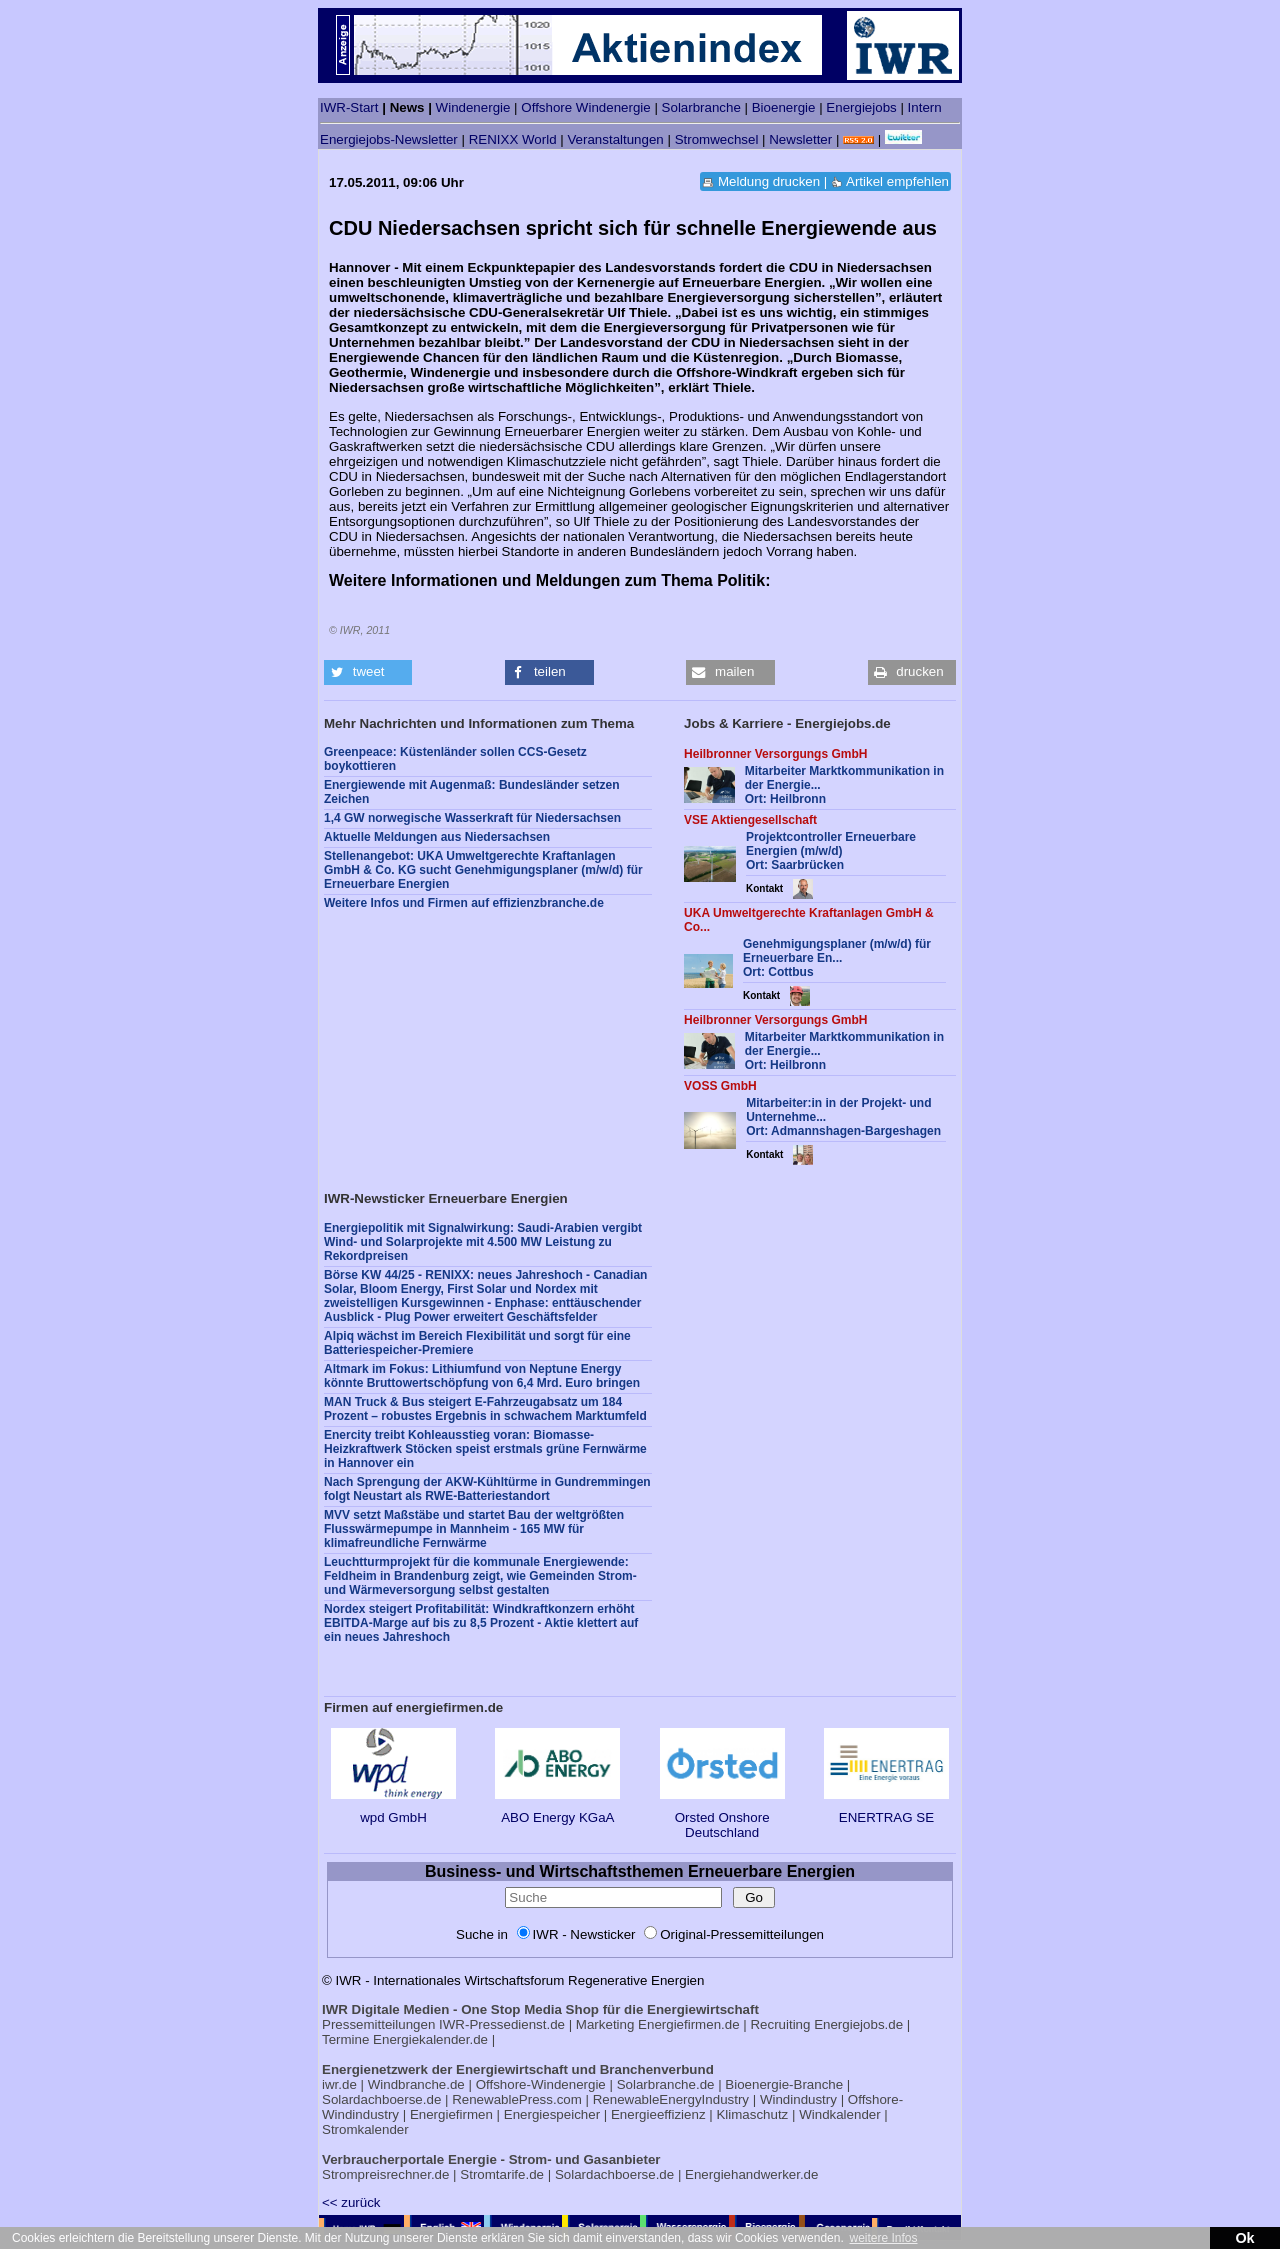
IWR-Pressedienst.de (502, 2024)
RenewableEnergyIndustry (671, 2099)
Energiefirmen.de (689, 2024)
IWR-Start (349, 107)
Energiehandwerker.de (751, 2174)
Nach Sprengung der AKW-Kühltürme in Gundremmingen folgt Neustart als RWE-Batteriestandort (487, 1489)
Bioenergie (784, 107)
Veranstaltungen (615, 139)
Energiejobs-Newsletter (389, 139)
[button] (368, 672)
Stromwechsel (717, 139)
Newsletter (800, 139)
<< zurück (351, 2202)
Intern (925, 107)
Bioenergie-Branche (784, 2084)
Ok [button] (1244, 2238)
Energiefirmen (451, 2114)
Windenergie (473, 107)
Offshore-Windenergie (541, 2084)
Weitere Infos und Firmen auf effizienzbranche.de (464, 903)
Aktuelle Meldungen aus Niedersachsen (437, 837)
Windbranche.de (416, 2084)
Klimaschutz (752, 2114)
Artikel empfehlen (897, 181)
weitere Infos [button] (883, 2238)
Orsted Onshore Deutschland (722, 1817)
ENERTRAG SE (886, 1810)
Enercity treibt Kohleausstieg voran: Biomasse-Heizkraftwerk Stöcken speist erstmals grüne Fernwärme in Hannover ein (485, 1449)
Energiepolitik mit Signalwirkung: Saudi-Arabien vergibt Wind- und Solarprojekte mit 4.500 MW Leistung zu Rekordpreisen (483, 1242)
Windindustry (798, 2099)
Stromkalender (365, 2129)
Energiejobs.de (858, 2024)
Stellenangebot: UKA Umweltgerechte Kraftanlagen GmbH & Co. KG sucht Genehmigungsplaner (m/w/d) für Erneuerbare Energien (483, 870)
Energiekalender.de (430, 2039)
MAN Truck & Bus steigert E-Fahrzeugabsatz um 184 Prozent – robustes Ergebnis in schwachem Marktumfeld (485, 1409)
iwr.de (339, 2084)
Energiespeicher (552, 2114)
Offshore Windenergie (585, 107)
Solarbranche (701, 107)
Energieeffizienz (658, 2114)
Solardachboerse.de (381, 2099)
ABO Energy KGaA (557, 1810)
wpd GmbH (393, 1810)
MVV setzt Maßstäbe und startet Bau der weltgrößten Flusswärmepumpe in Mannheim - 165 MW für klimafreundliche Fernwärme (474, 1529)
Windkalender (840, 2114)
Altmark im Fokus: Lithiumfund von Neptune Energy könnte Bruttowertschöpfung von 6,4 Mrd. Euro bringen (482, 1376)
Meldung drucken (769, 181)
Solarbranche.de (666, 2084)
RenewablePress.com (517, 2099)
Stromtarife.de (502, 2174)
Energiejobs (861, 107)
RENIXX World (513, 139)
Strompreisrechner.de (385, 2174)
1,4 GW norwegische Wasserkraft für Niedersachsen (472, 818)
